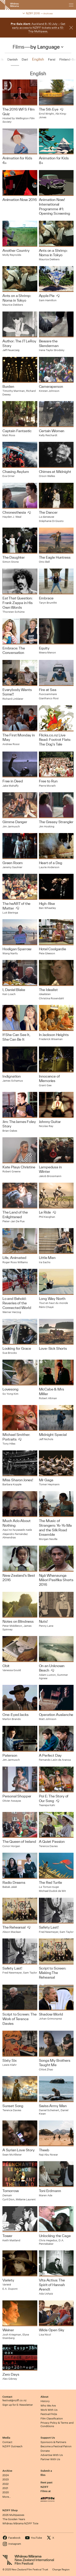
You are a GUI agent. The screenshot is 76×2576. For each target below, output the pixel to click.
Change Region (61, 2569)
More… (6, 2497)
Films (18, 47)
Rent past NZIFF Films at (46, 2487)
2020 (5, 2492)
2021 (5, 2488)
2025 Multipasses (13, 2515)
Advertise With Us (52, 2455)
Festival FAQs (49, 2414)
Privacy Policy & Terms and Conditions (57, 2424)
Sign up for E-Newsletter (17, 2405)
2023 (5, 2479)
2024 (5, 2475)
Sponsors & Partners (53, 2442)
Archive (7, 2470)
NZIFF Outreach (12, 2446)
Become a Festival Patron (56, 2446)
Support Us (48, 2437)
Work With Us (49, 2410)
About (44, 2396)
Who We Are (48, 2405)
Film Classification (52, 2418)
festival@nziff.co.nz (14, 2400)
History (45, 2401)
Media (6, 2437)
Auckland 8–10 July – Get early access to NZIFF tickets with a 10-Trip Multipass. (38, 27)
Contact (7, 2396)
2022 (5, 2484)
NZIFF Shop (10, 2510)
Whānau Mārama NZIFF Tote (20, 2523)
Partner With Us (50, 2459)
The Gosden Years (13, 2519)
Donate (45, 2451)
